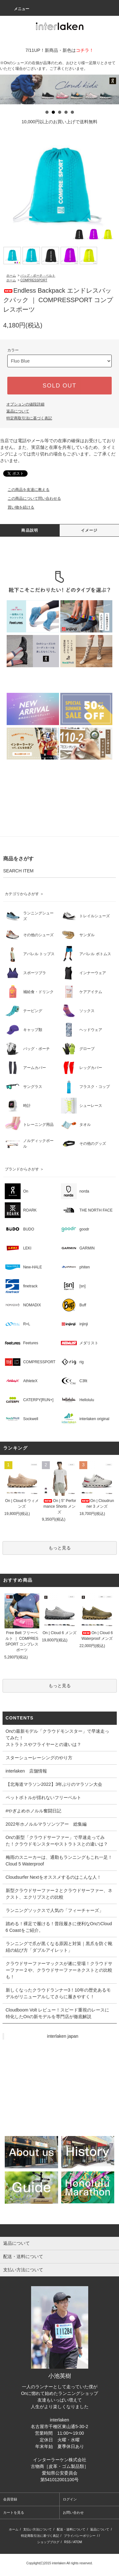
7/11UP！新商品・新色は (59, 50)
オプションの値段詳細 (25, 404)
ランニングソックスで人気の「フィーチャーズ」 (54, 1910)
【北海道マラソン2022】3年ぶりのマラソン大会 (54, 1784)
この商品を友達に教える (25, 489)
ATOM (77, 2542)
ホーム (11, 275)
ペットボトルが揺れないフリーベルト (43, 1797)
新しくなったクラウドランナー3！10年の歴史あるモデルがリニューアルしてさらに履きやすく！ (58, 1993)
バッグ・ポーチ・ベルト (37, 275)
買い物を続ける (17, 507)
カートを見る (13, 2512)
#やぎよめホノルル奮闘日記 (34, 1810)
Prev (8, 89)
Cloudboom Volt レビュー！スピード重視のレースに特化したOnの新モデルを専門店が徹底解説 (57, 2013)
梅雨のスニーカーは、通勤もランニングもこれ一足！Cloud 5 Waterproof (59, 1860)
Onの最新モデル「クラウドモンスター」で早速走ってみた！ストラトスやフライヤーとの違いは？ (57, 1738)
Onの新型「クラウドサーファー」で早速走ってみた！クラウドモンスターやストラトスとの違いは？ (57, 1841)
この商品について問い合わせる (30, 498)
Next (111, 89)
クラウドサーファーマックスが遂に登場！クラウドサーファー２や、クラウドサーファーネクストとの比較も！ (59, 1970)
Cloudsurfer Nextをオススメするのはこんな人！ (53, 1877)
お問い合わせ (73, 2512)
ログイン (70, 2499)
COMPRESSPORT (33, 280)
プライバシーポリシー (80, 2535)
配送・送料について (71, 2529)
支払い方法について (37, 2529)
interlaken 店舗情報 (26, 1770)
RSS (67, 2542)
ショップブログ (48, 2542)
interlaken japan (62, 2036)
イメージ (89, 530)
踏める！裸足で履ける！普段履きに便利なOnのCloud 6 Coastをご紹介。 (59, 1927)
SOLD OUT (59, 385)
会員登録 (10, 2499)
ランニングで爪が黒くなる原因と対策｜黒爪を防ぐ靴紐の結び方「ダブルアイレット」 (59, 1947)
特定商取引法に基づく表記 (29, 418)
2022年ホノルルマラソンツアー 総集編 (46, 1824)
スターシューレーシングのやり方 (39, 1757)
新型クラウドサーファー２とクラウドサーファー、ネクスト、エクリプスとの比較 (59, 1894)
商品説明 (29, 530)
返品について (17, 411)
